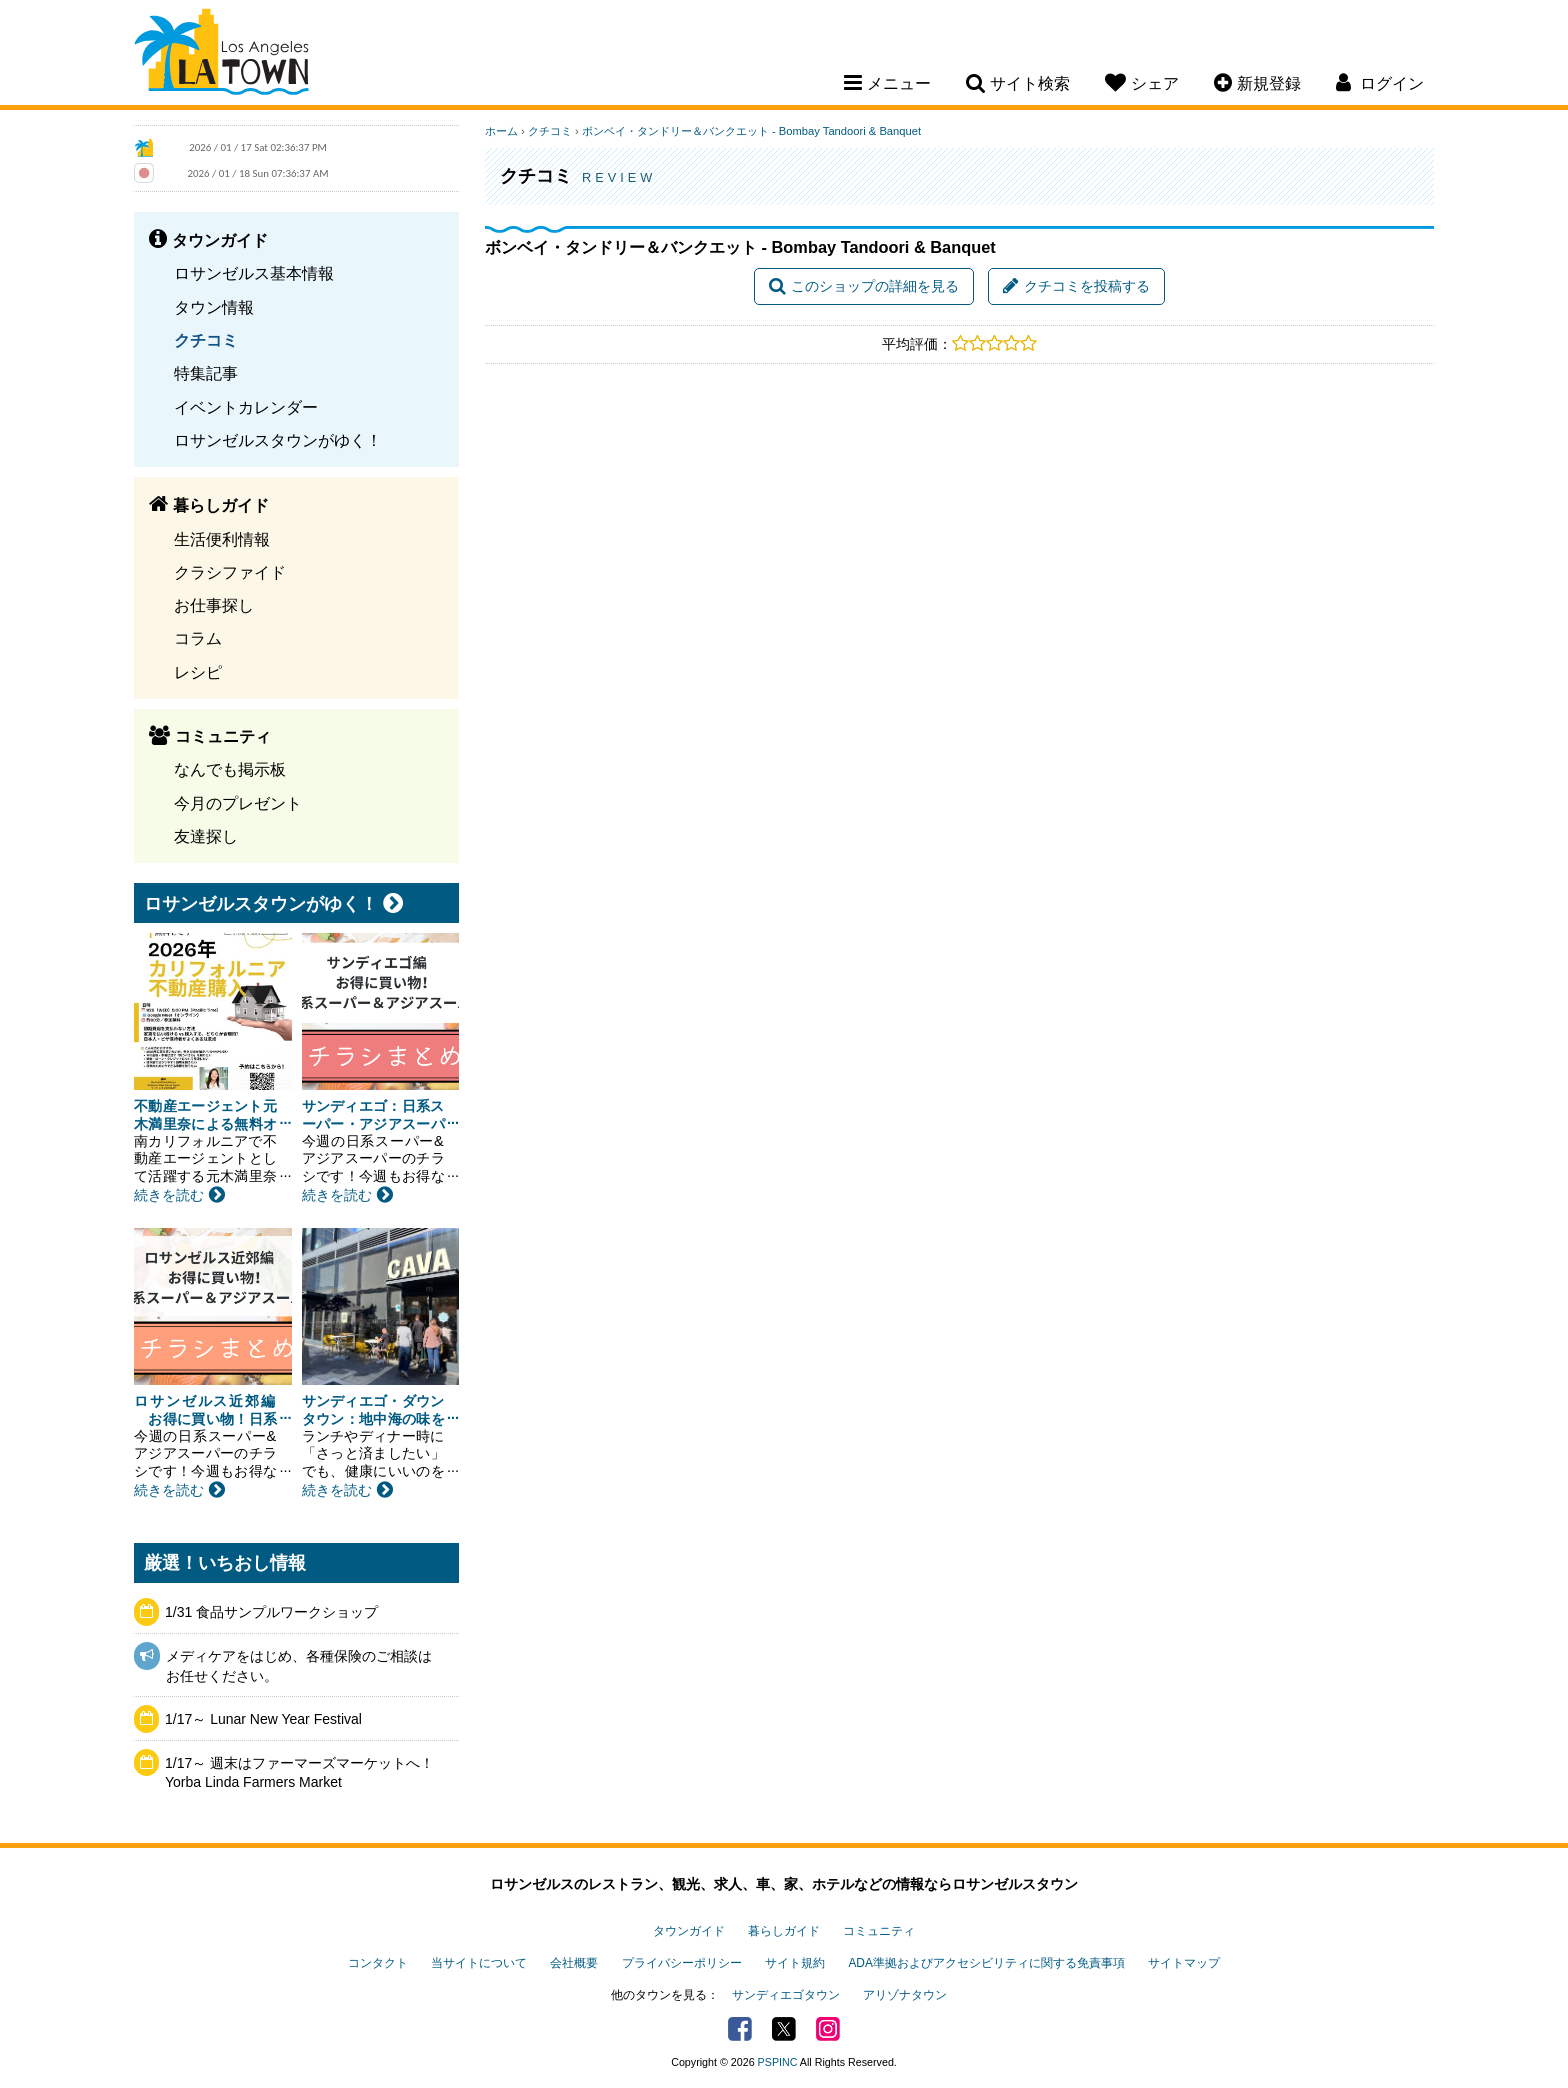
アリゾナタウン (905, 1995)
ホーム (501, 131)
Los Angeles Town (221, 55)
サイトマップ (1184, 1963)
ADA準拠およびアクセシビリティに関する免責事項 (986, 1963)
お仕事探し (214, 605)
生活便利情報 (222, 539)
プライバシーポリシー (682, 1963)
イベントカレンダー (246, 407)
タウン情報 (214, 307)
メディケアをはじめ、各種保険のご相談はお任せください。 (299, 1666)
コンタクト (378, 1963)
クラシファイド (230, 572)
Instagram (828, 2029)
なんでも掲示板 (230, 769)
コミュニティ (879, 1931)
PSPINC (778, 2062)
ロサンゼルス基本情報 (254, 273)
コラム (198, 638)
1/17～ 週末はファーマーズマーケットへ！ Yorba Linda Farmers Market (300, 1773)
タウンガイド (689, 1931)
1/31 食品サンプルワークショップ (271, 1612)
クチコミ (206, 340)
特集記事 (206, 373)
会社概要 (574, 1963)
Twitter (784, 2029)
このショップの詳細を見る (864, 286)
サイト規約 (795, 1963)
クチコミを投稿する (1076, 286)
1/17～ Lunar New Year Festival (263, 1719)
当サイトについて (479, 1963)
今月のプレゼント (238, 803)
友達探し (206, 836)
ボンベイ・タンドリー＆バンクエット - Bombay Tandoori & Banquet (751, 131)
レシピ (198, 672)
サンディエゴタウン (786, 1995)
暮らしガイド (784, 1931)
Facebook (740, 2029)
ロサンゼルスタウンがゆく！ (278, 440)
